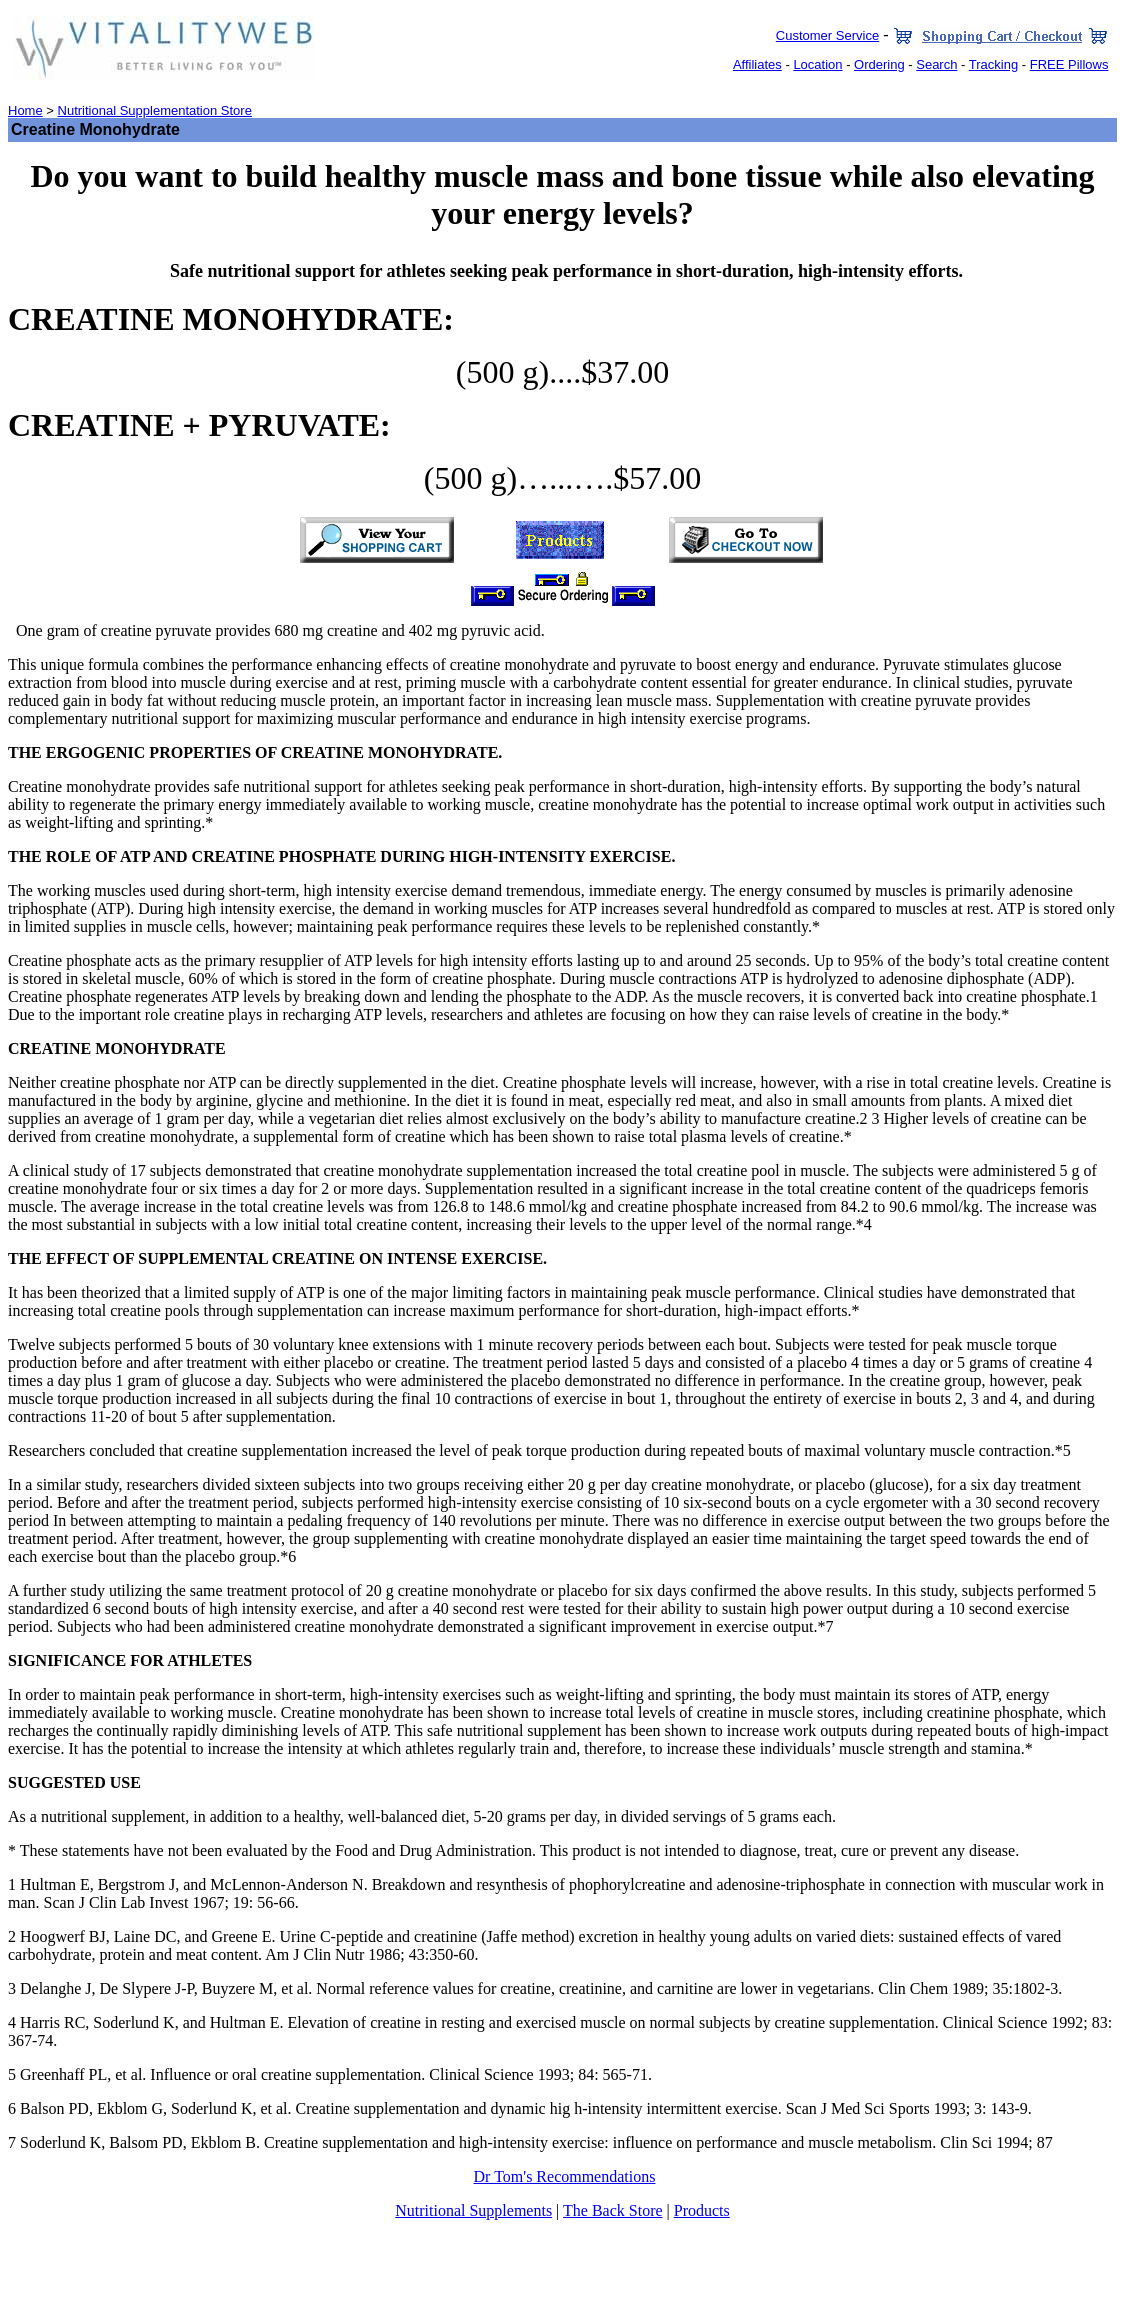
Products (702, 2210)
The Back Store (613, 2210)
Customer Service (827, 35)
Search (936, 64)
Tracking (993, 64)
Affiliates (757, 64)
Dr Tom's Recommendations (565, 2176)
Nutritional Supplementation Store (155, 110)
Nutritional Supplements (473, 2210)
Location (817, 64)
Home (25, 110)
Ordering (879, 64)
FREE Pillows (1069, 64)
